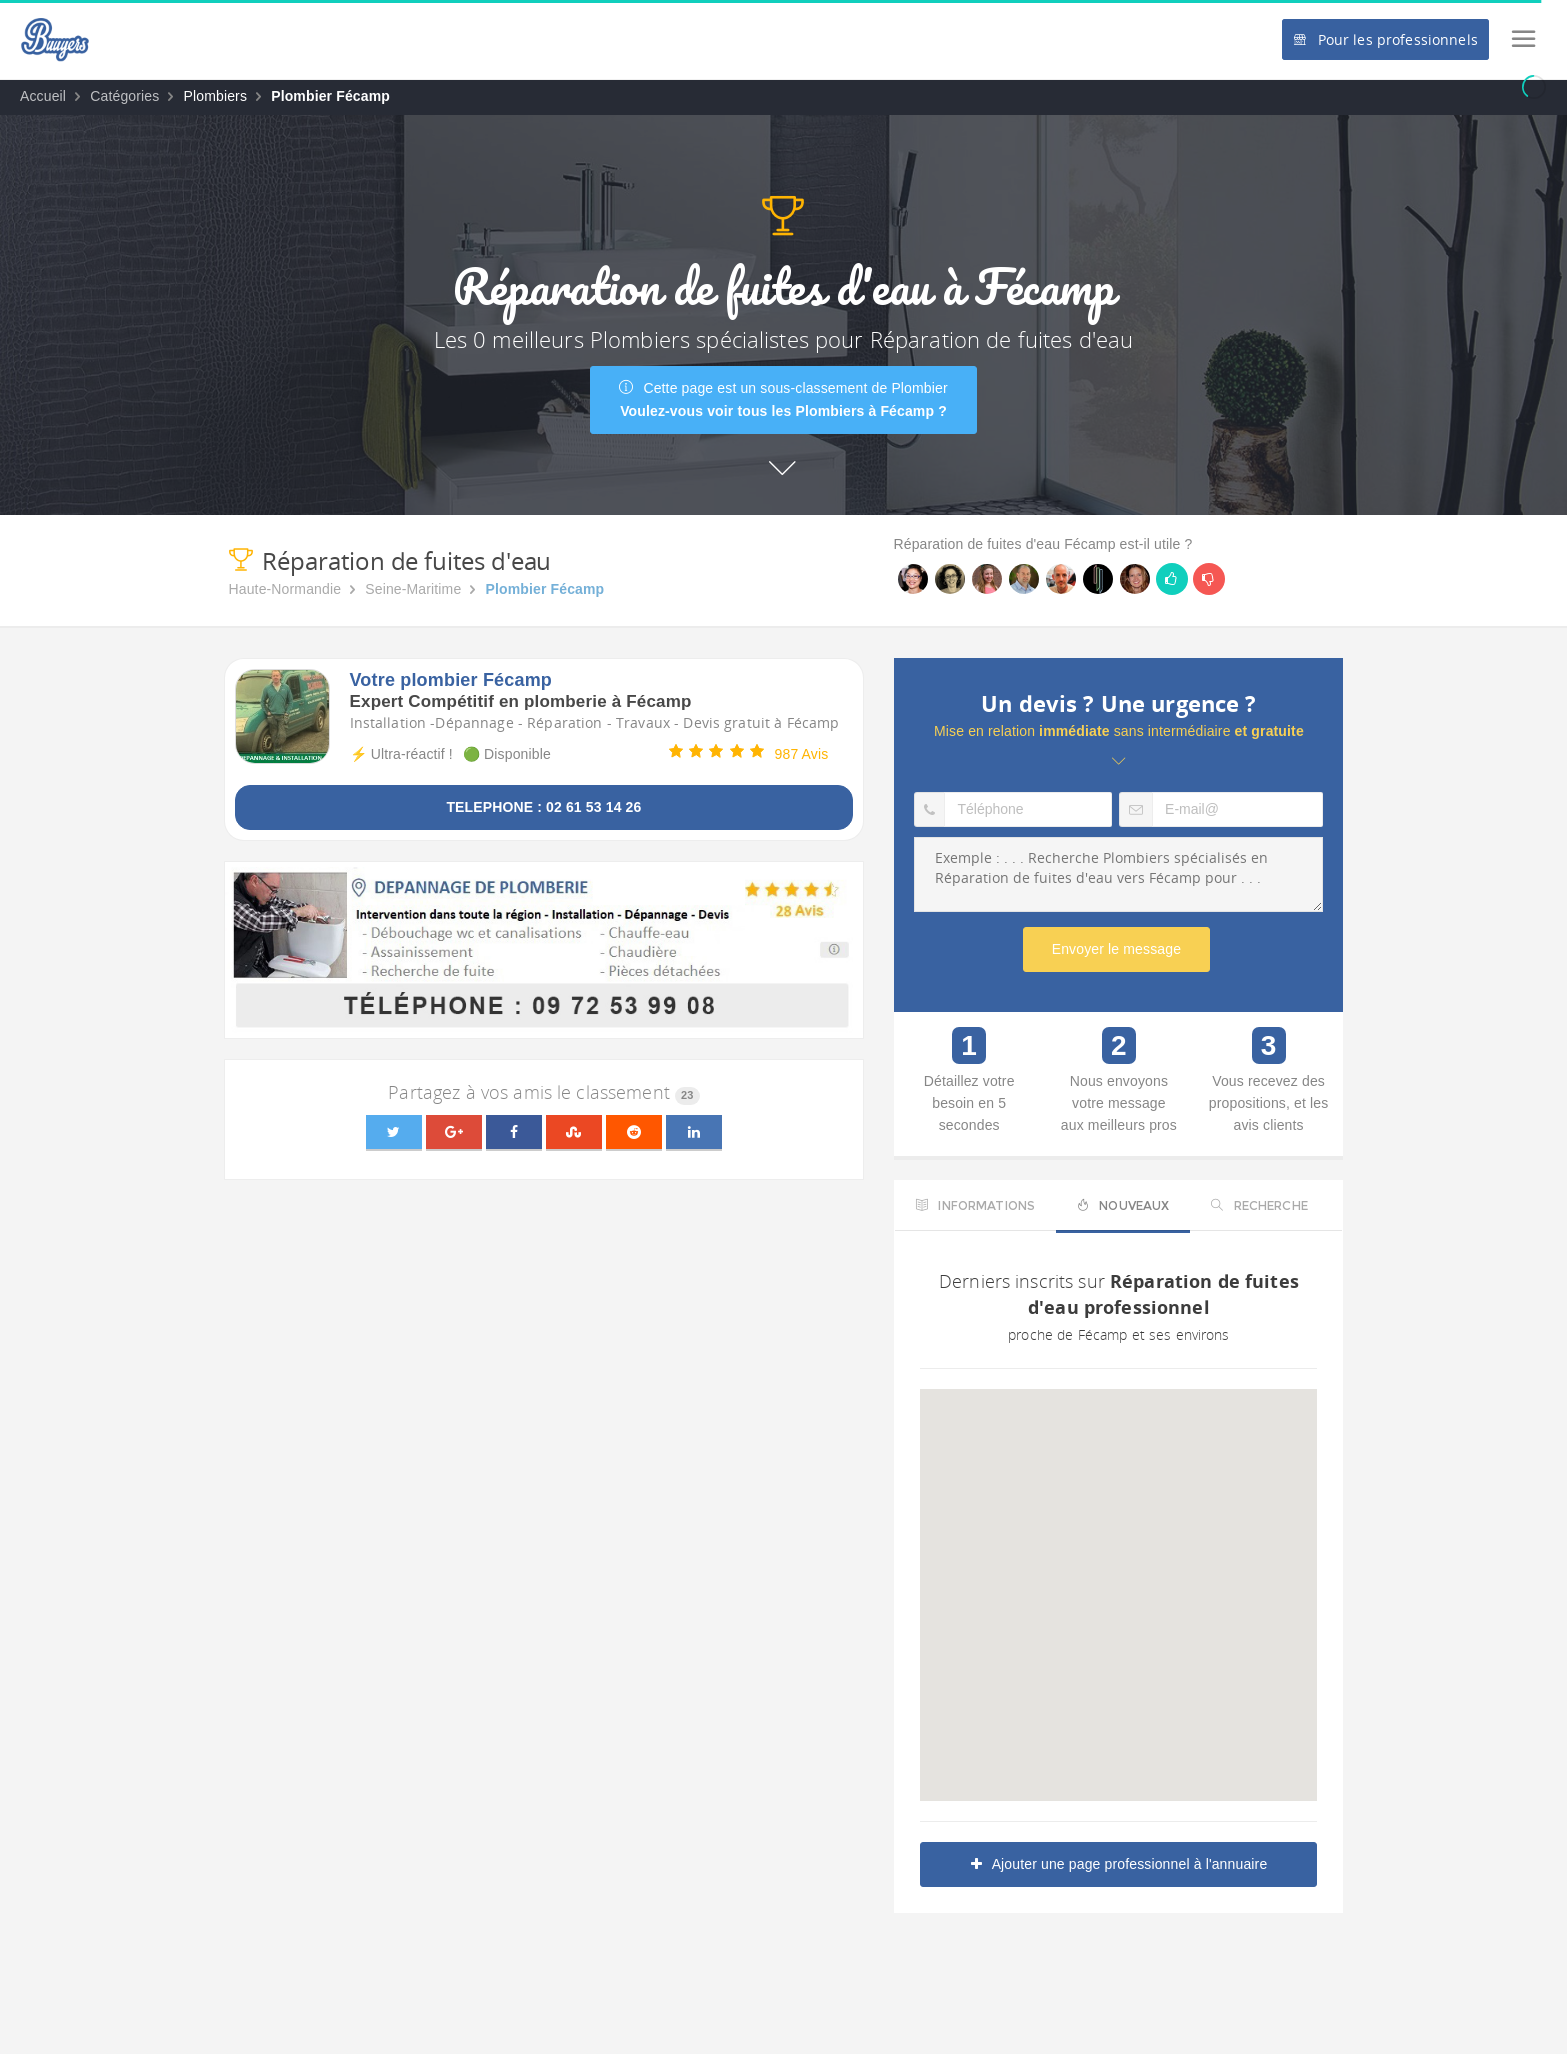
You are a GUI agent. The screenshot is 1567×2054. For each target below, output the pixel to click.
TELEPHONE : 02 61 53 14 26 (543, 807)
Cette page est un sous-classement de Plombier (783, 399)
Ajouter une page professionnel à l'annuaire (1119, 1864)
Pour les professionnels (1385, 39)
